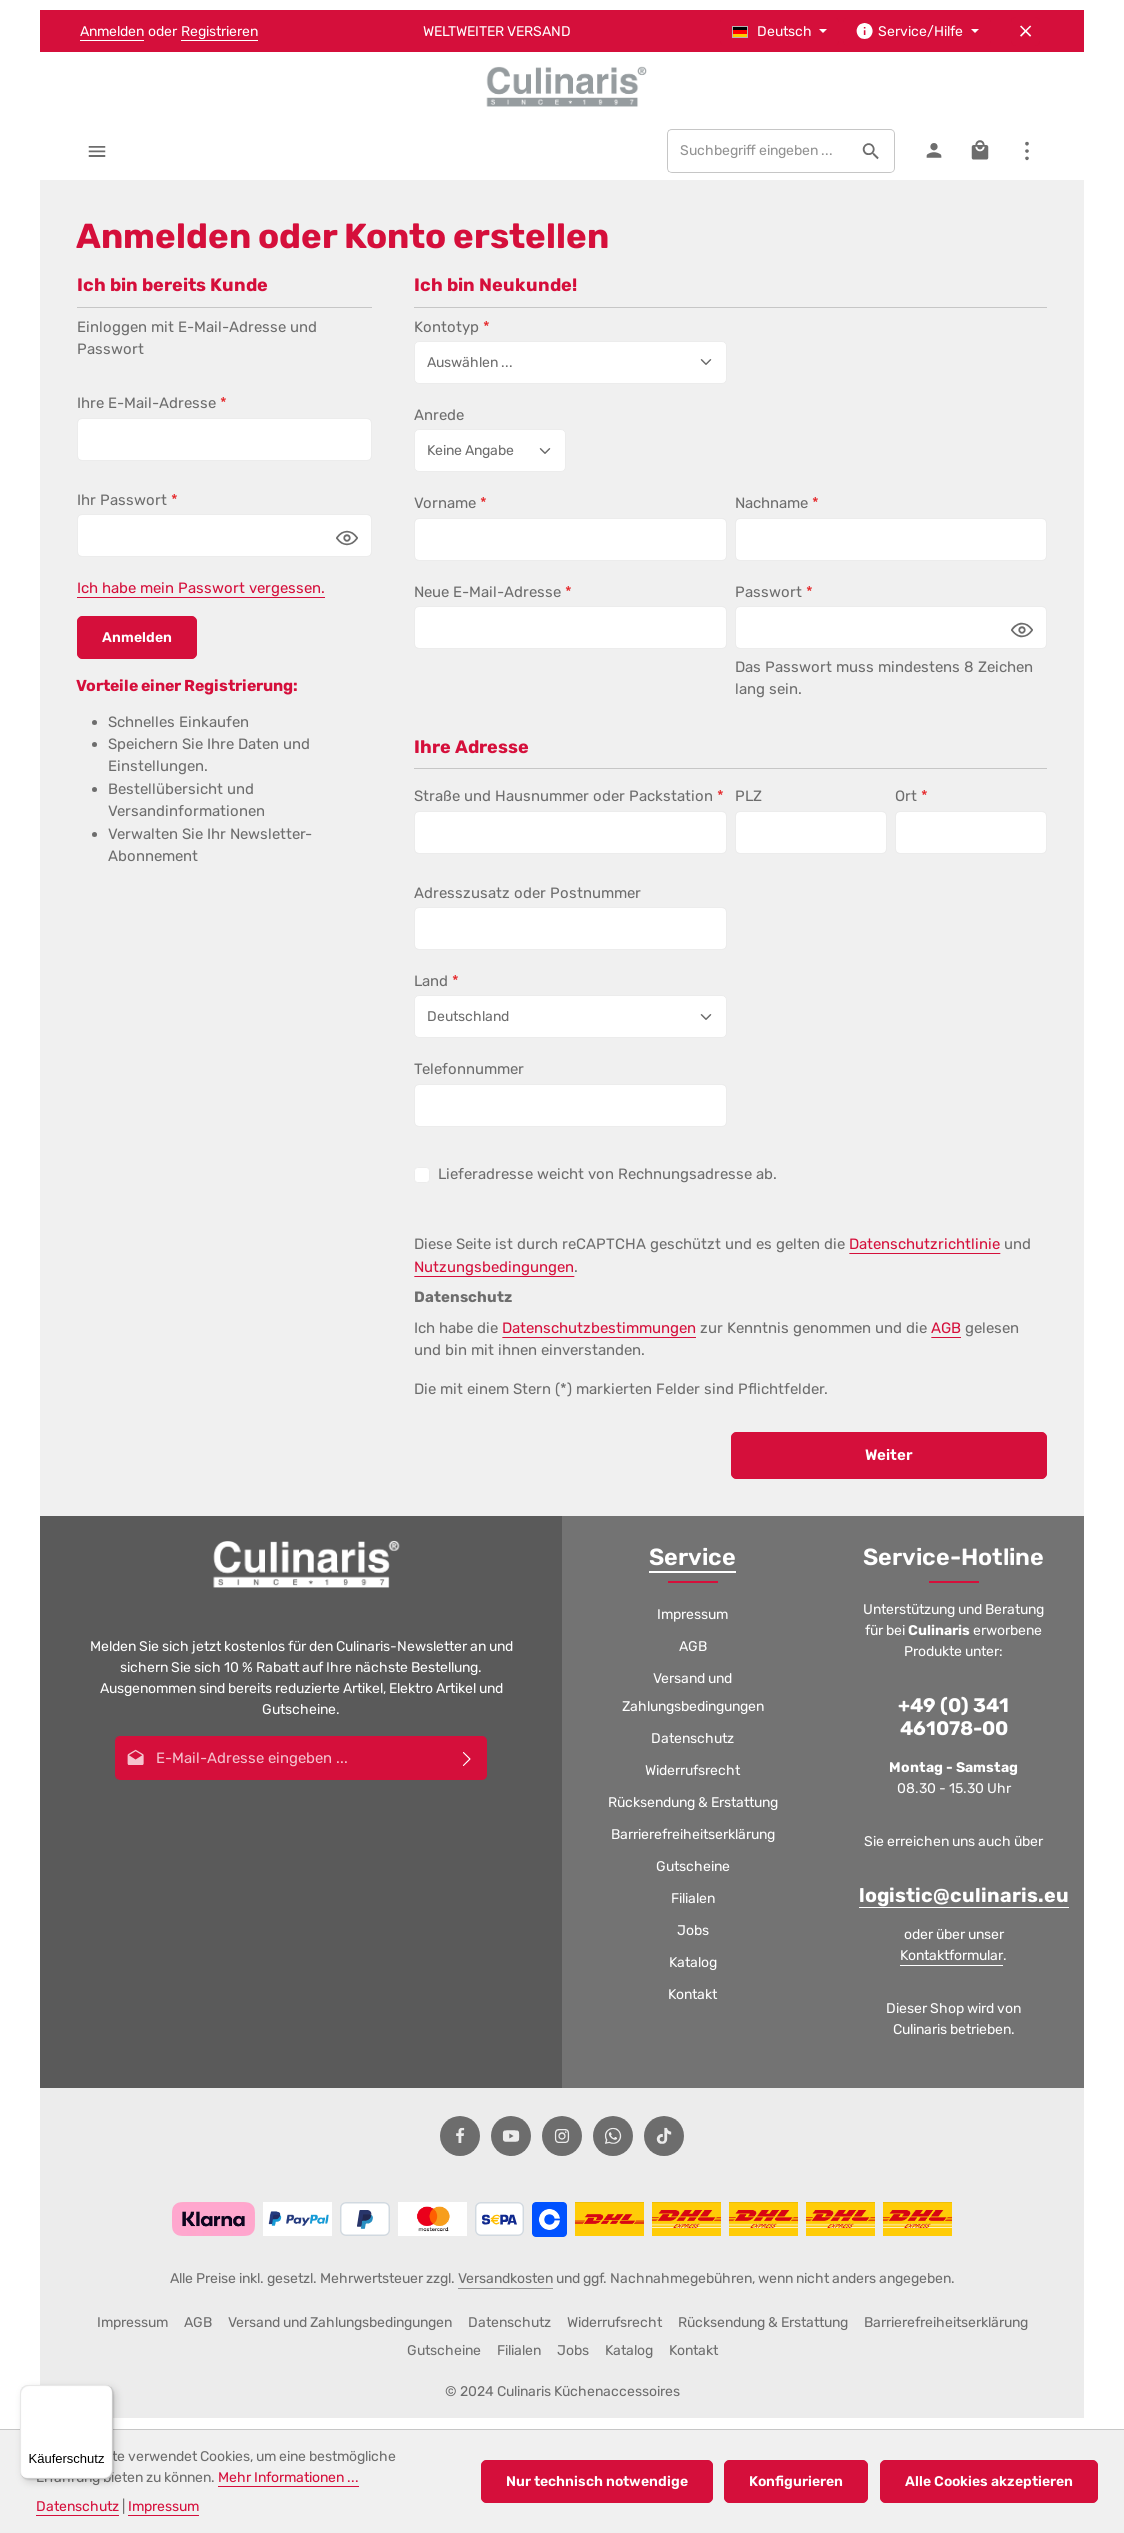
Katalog (693, 1974)
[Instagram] (562, 2147)
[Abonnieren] (467, 1769)
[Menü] (97, 161)
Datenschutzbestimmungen (599, 1338)
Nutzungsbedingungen (494, 1277)
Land (436, 992)
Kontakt (692, 2006)
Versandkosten (505, 2289)
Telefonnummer (469, 1080)
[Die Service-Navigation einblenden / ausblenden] (917, 31)
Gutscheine (693, 1878)
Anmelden (112, 31)
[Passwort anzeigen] (347, 548)
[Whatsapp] (613, 2147)
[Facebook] (460, 2147)
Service (692, 1569)
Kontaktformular (951, 1966)
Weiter (888, 1466)
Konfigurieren (802, 2481)
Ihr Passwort (127, 511)
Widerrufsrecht (692, 1782)
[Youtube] (511, 2147)
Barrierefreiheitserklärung (693, 1846)
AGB (946, 1338)
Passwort (774, 603)
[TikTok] (664, 2147)
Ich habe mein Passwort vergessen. (201, 599)
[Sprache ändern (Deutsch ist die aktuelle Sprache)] (780, 31)
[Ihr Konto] (932, 161)
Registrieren (219, 31)
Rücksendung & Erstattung (693, 1814)
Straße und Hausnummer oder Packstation (569, 807)
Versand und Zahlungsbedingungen (693, 1704)
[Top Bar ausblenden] (1025, 31)
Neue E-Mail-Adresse (493, 603)
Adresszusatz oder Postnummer (527, 903)
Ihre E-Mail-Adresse (152, 414)
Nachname (777, 514)
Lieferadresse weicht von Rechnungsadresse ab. (607, 1185)
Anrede (439, 426)
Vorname (450, 514)
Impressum (692, 1626)
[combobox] (756, 162)
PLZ (748, 807)
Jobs (693, 1942)
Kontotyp (452, 337)
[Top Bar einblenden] (1026, 161)
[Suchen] (869, 162)
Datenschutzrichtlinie (924, 1255)
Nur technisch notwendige (606, 2481)
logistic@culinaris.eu (964, 1907)
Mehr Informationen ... (288, 2477)
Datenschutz (692, 1750)
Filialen (693, 1910)
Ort (911, 807)
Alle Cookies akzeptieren (991, 2481)
